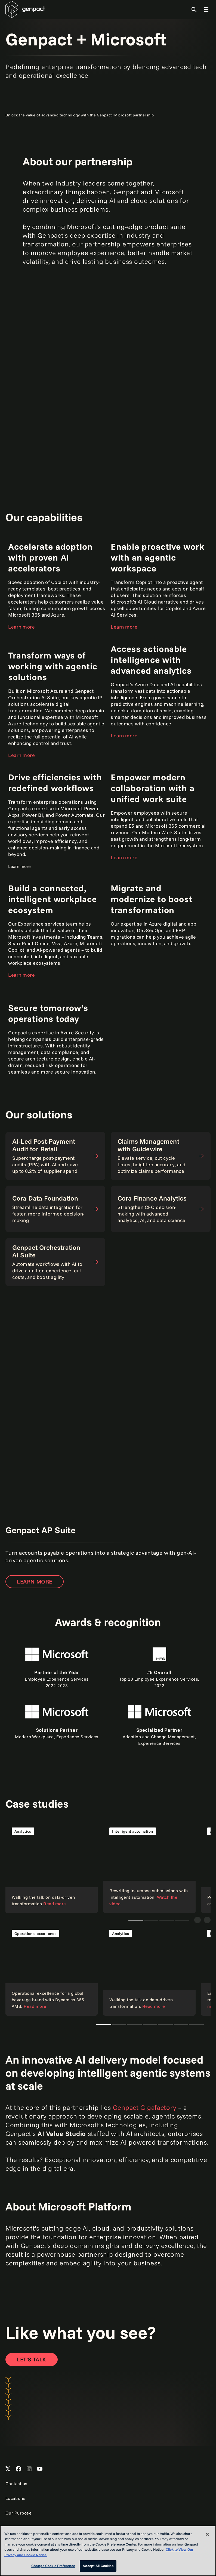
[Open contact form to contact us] (31, 2359)
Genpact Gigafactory (145, 2107)
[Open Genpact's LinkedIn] (29, 2469)
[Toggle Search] (194, 9)
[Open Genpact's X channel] (7, 2469)
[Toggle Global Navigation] (206, 9)
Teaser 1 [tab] (151, 1920)
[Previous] (197, 1920)
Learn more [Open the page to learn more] (21, 627)
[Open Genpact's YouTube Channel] (39, 2469)
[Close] (207, 2534)
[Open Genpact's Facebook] (18, 2469)
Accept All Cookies (98, 2565)
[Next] (207, 1920)
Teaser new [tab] (135, 1920)
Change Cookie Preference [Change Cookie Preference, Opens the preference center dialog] (53, 2565)
